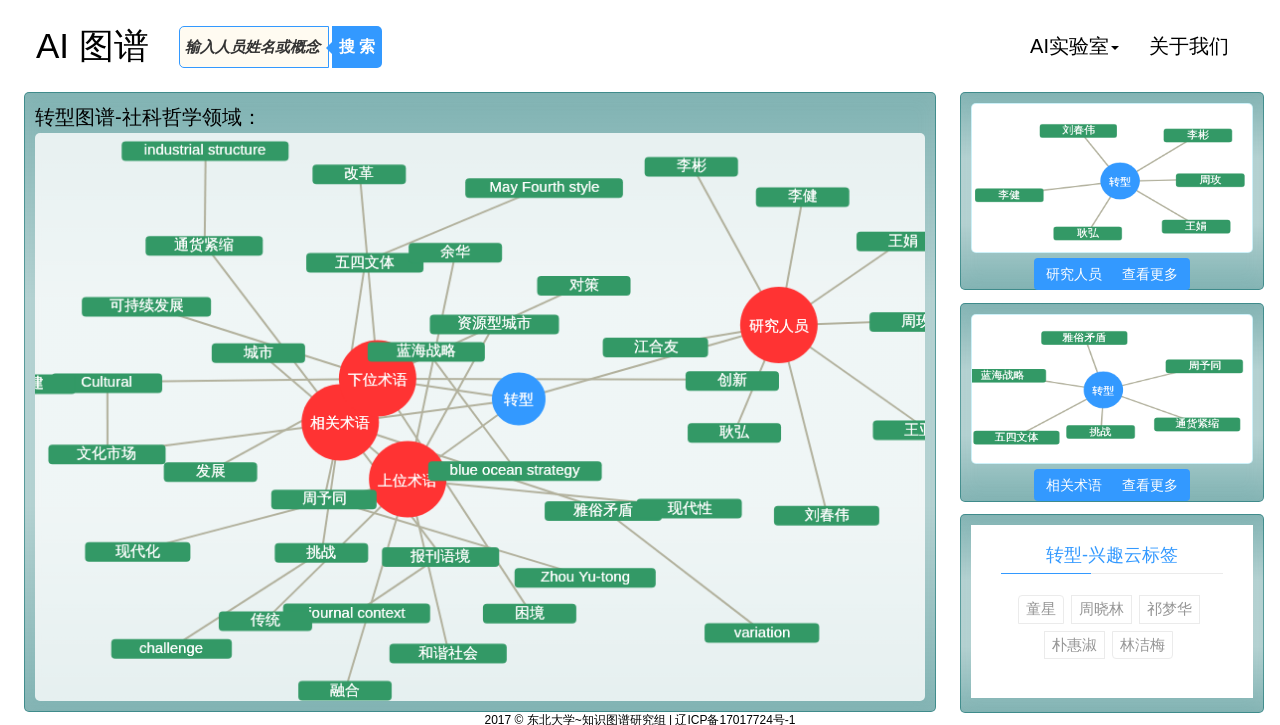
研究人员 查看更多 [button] (1111, 274)
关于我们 (1189, 46)
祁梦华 (1169, 608)
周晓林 (1101, 608)
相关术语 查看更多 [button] (1111, 485)
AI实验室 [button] (1074, 46)
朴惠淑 (1074, 644)
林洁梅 (1142, 644)
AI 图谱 (92, 45)
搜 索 (357, 46)
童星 (1041, 608)
